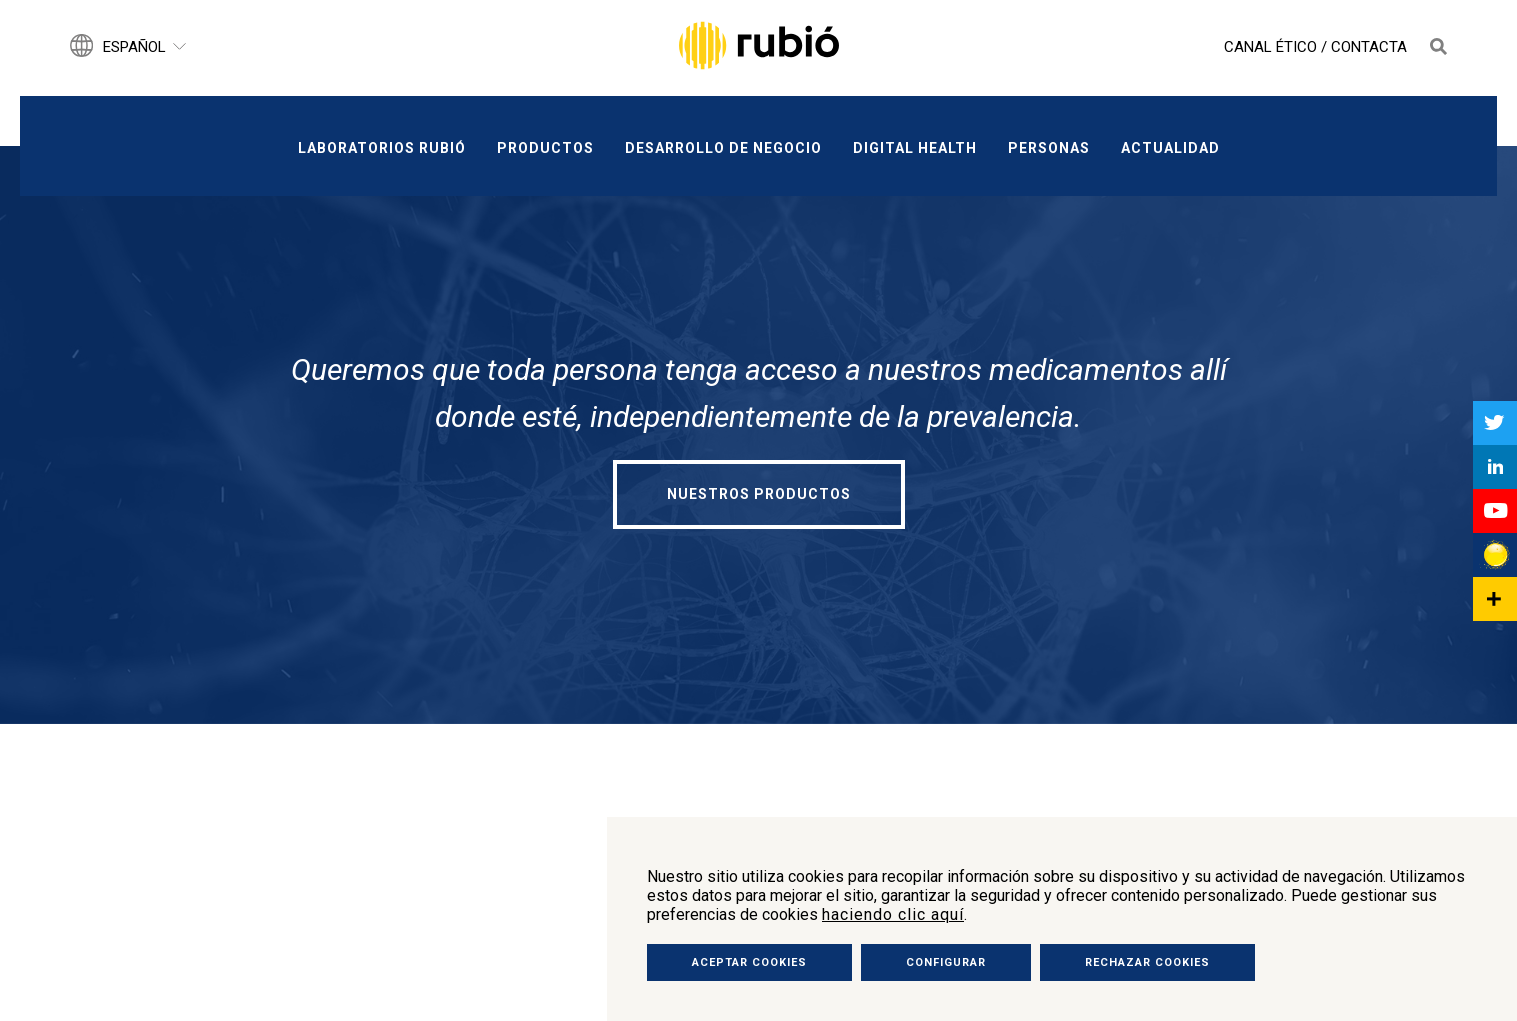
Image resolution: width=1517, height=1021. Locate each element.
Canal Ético (1270, 47)
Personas (1049, 148)
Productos (545, 148)
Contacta (1369, 47)
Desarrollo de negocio (723, 148)
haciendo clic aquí (893, 914)
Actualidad (1170, 148)
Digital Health (915, 148)
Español (134, 47)
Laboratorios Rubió (382, 148)
